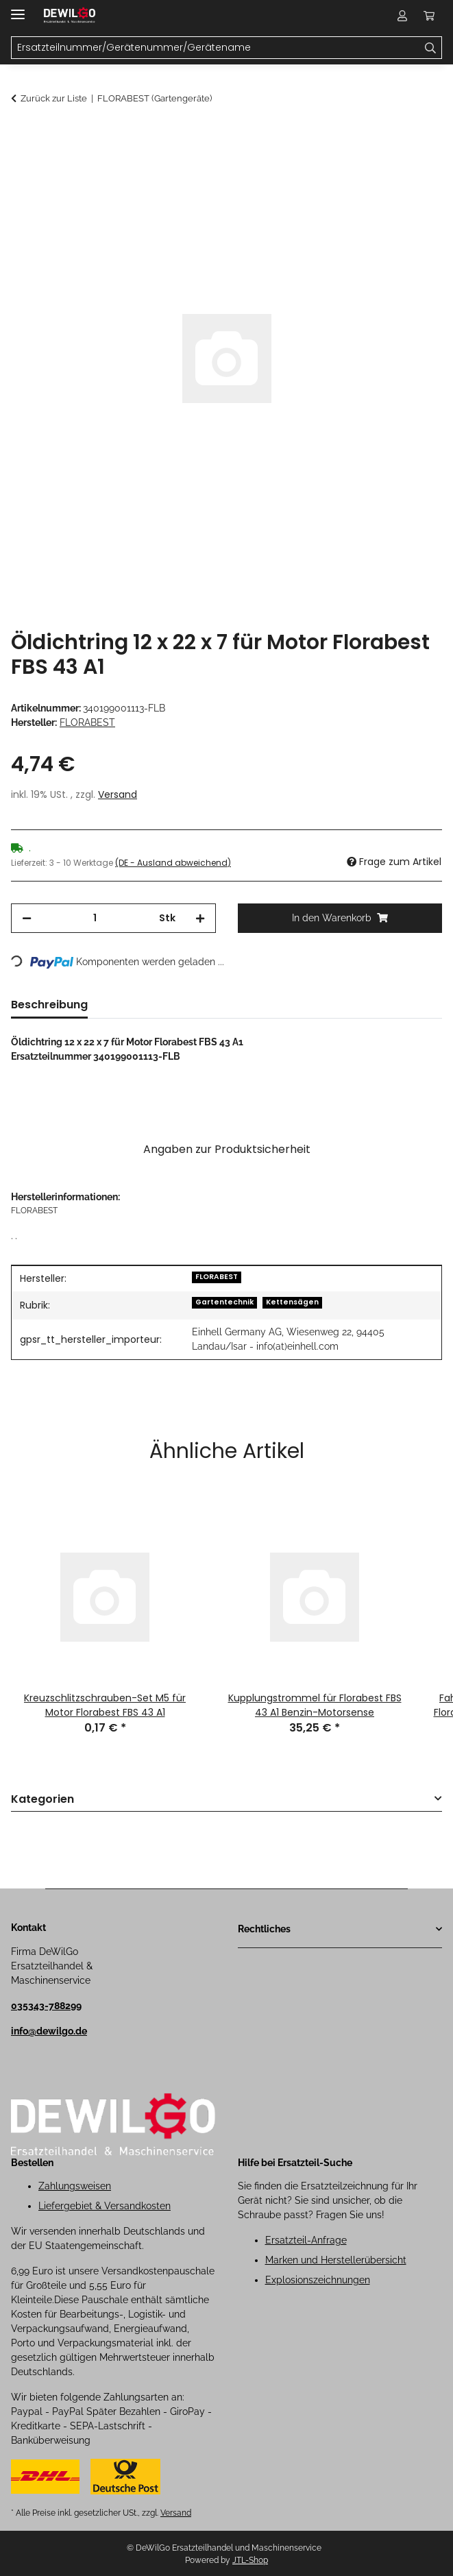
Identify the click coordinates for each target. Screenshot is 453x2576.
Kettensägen (292, 1302)
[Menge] (95, 918)
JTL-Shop (250, 2560)
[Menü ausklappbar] (18, 8)
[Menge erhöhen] (200, 918)
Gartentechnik (224, 1302)
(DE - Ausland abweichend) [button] (173, 862)
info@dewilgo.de (49, 2031)
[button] (402, 15)
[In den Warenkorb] (22, 135)
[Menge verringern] (27, 918)
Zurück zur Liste (54, 98)
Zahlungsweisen (74, 2185)
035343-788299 (46, 2005)
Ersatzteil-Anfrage (306, 2240)
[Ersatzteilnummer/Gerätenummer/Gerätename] (430, 48)
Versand (117, 794)
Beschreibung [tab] (49, 1004)
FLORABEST (216, 1277)
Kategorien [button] (42, 1800)
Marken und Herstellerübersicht (335, 2260)
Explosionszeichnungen (317, 2279)
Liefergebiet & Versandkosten (104, 2205)
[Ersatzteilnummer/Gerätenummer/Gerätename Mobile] (215, 48)
